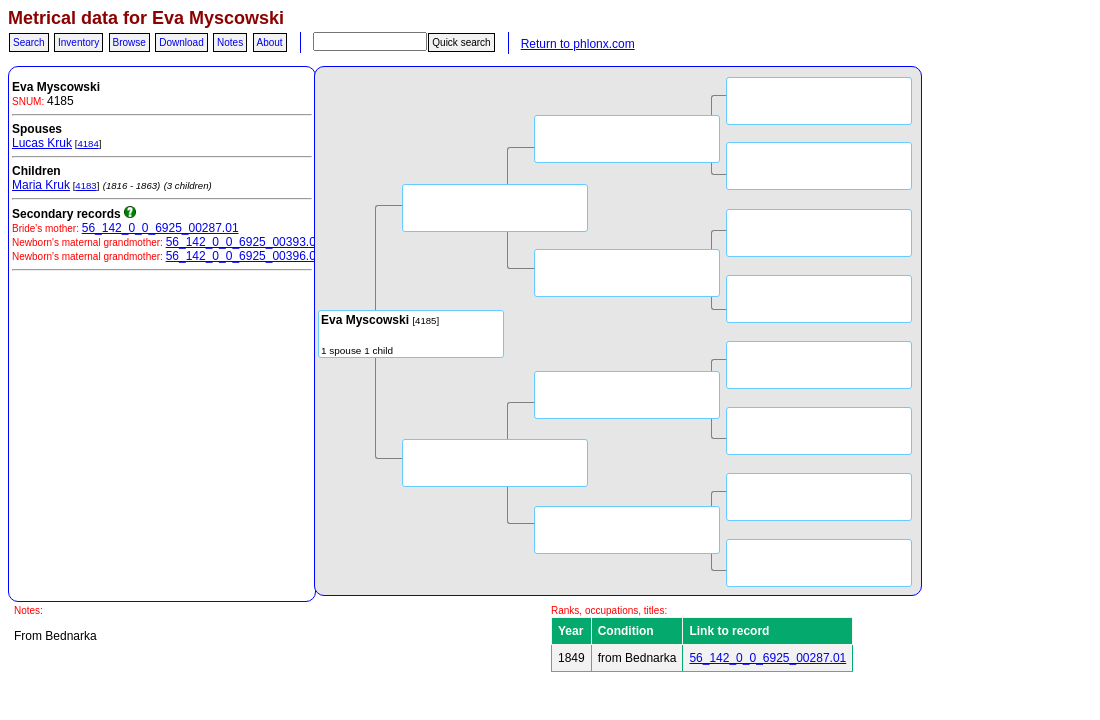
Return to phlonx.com (578, 44)
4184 (87, 143)
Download (181, 42)
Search (29, 42)
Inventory (78, 42)
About (270, 42)
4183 (85, 185)
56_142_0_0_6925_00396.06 (244, 256)
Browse (129, 42)
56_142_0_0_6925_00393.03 (244, 242)
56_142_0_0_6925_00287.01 (160, 228)
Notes (230, 42)
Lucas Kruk (42, 143)
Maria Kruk (41, 185)
